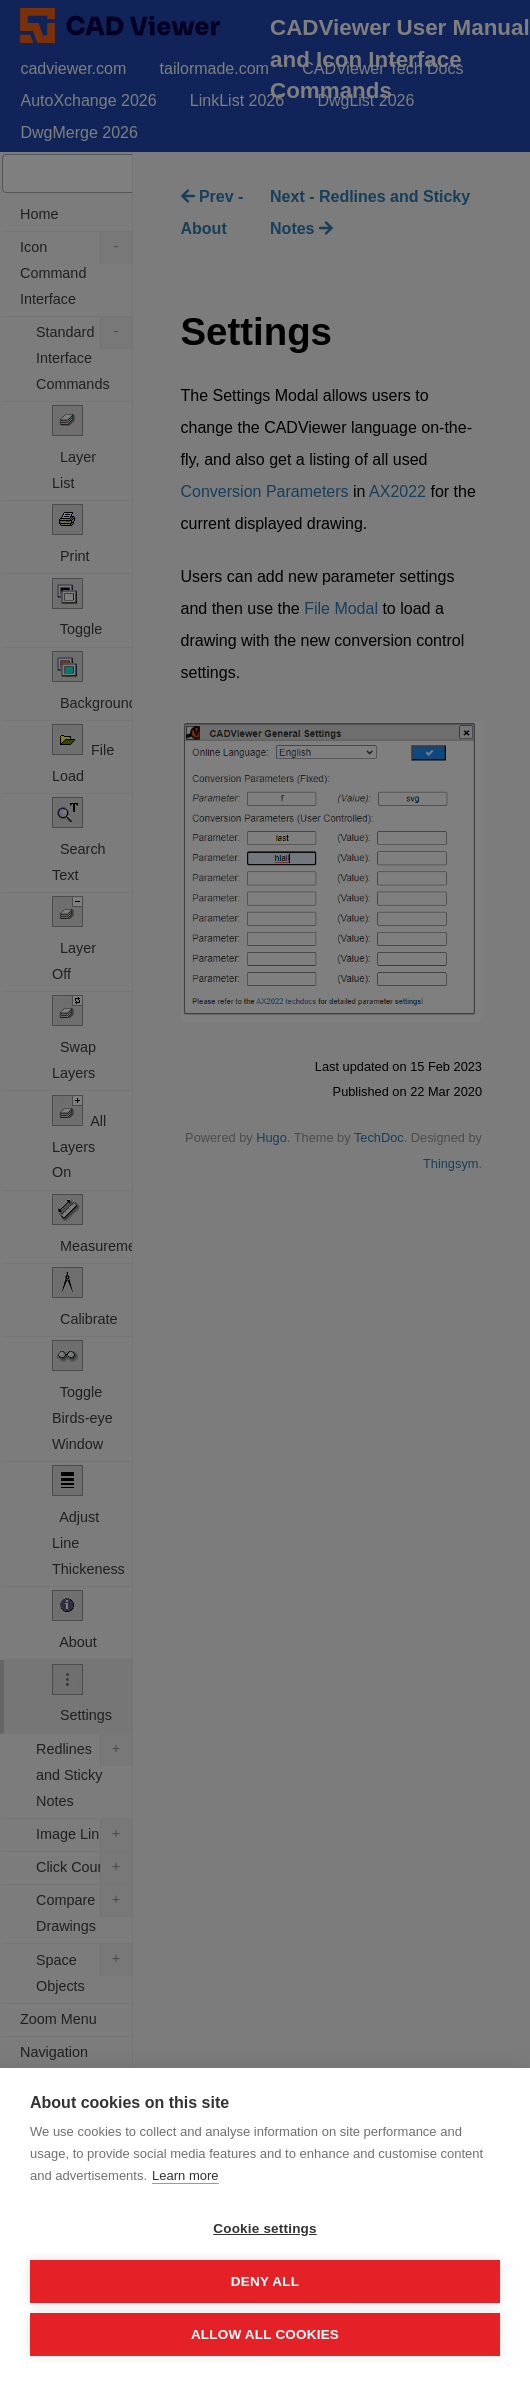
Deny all (265, 2281)
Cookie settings (265, 2228)
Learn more (185, 2175)
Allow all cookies (265, 2334)
